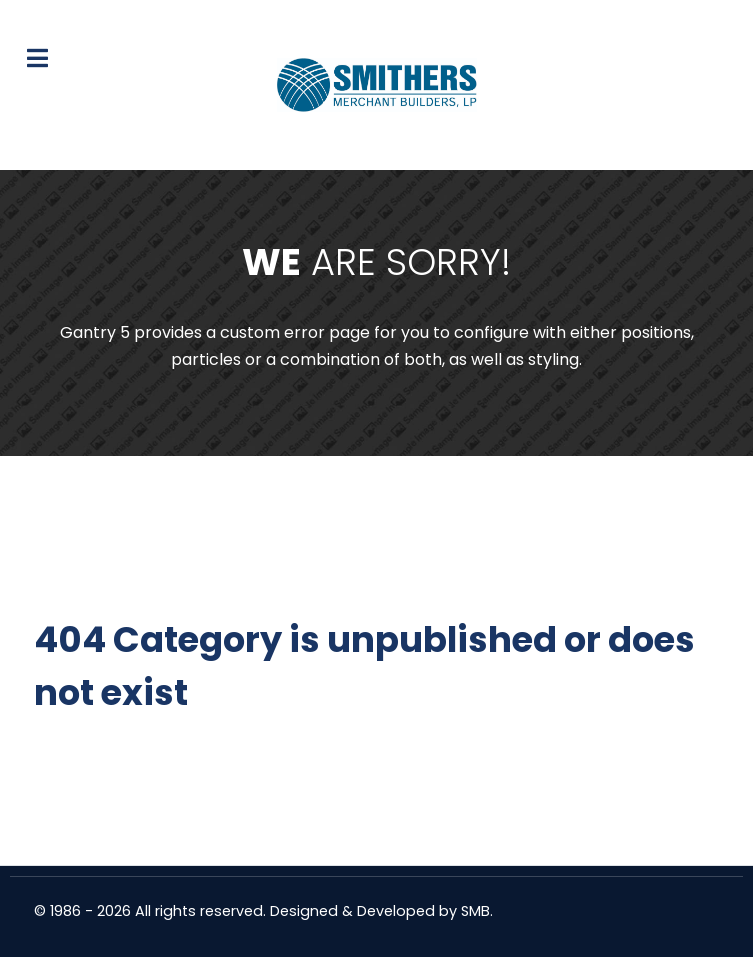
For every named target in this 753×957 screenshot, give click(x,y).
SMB (475, 911)
